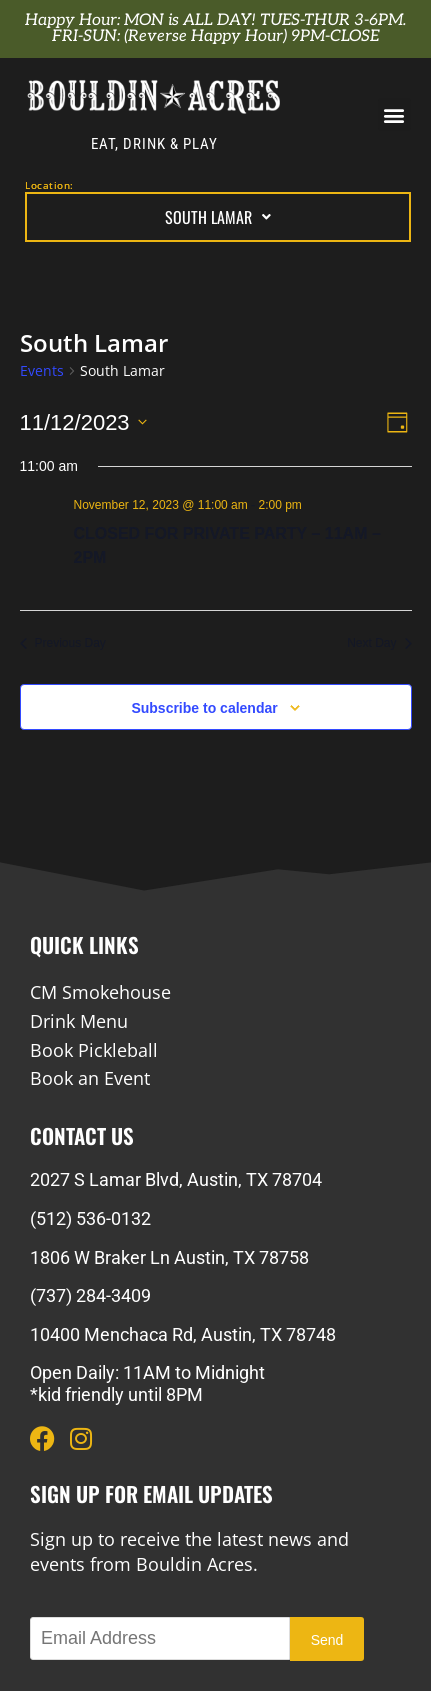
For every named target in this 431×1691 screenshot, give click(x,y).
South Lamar (218, 217)
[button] (394, 114)
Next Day (379, 643)
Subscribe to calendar (204, 708)
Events (42, 370)
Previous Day (63, 643)
